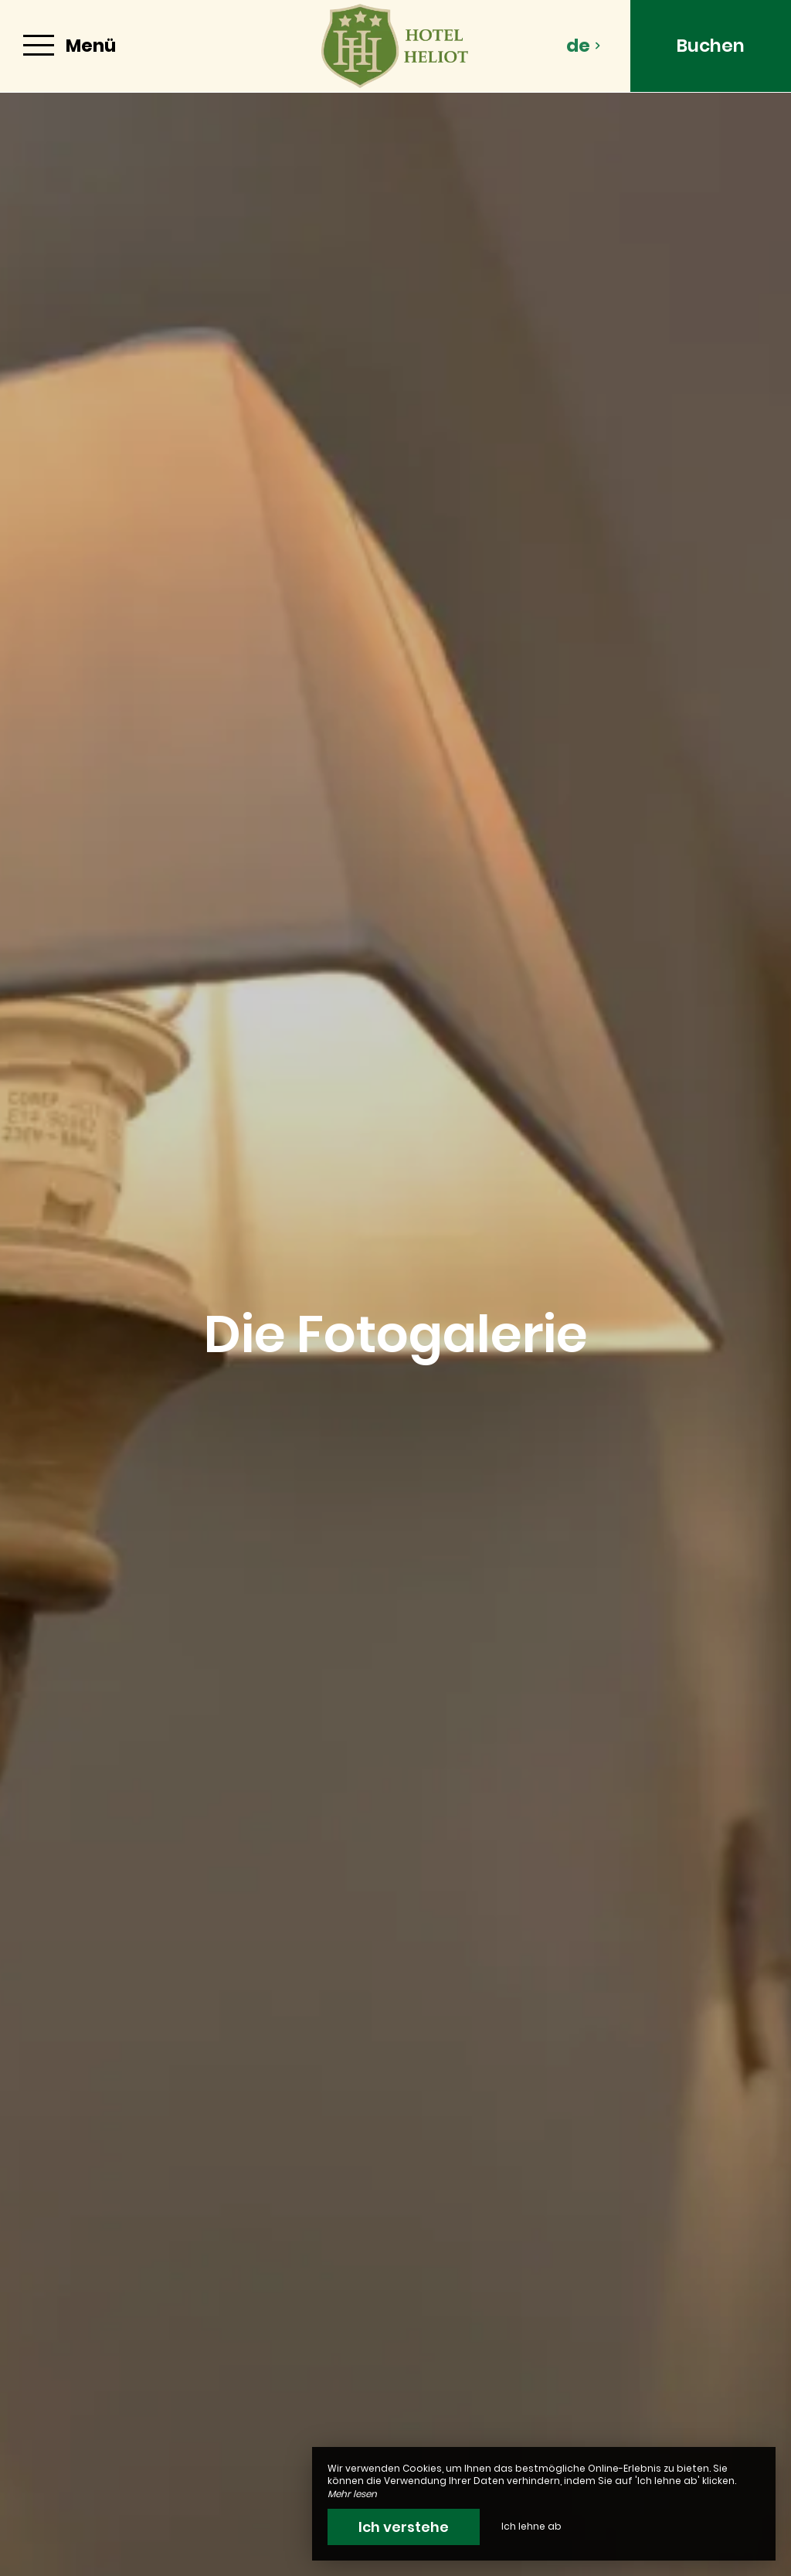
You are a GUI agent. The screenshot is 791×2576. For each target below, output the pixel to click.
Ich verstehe (403, 2527)
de (583, 45)
